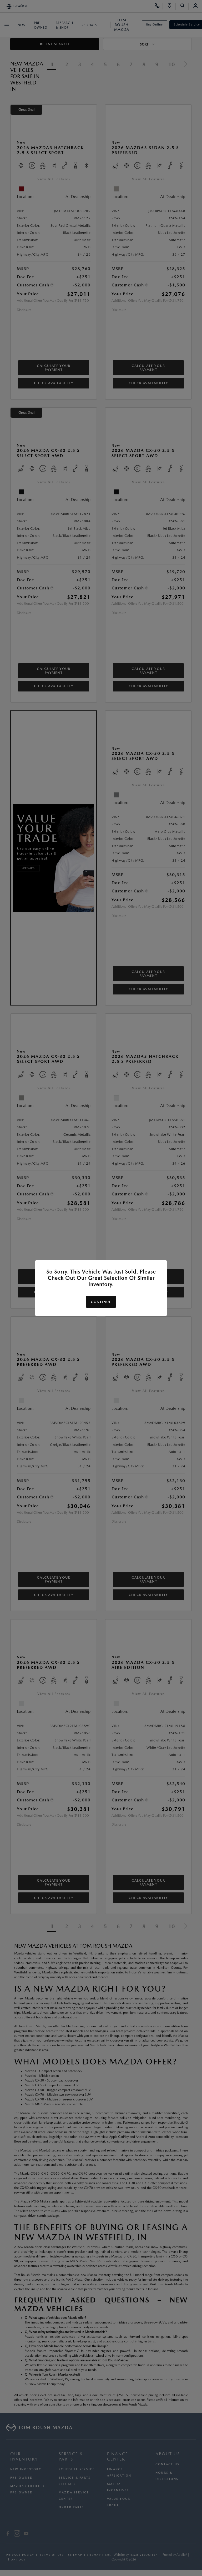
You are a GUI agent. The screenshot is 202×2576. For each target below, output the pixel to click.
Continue (101, 1302)
